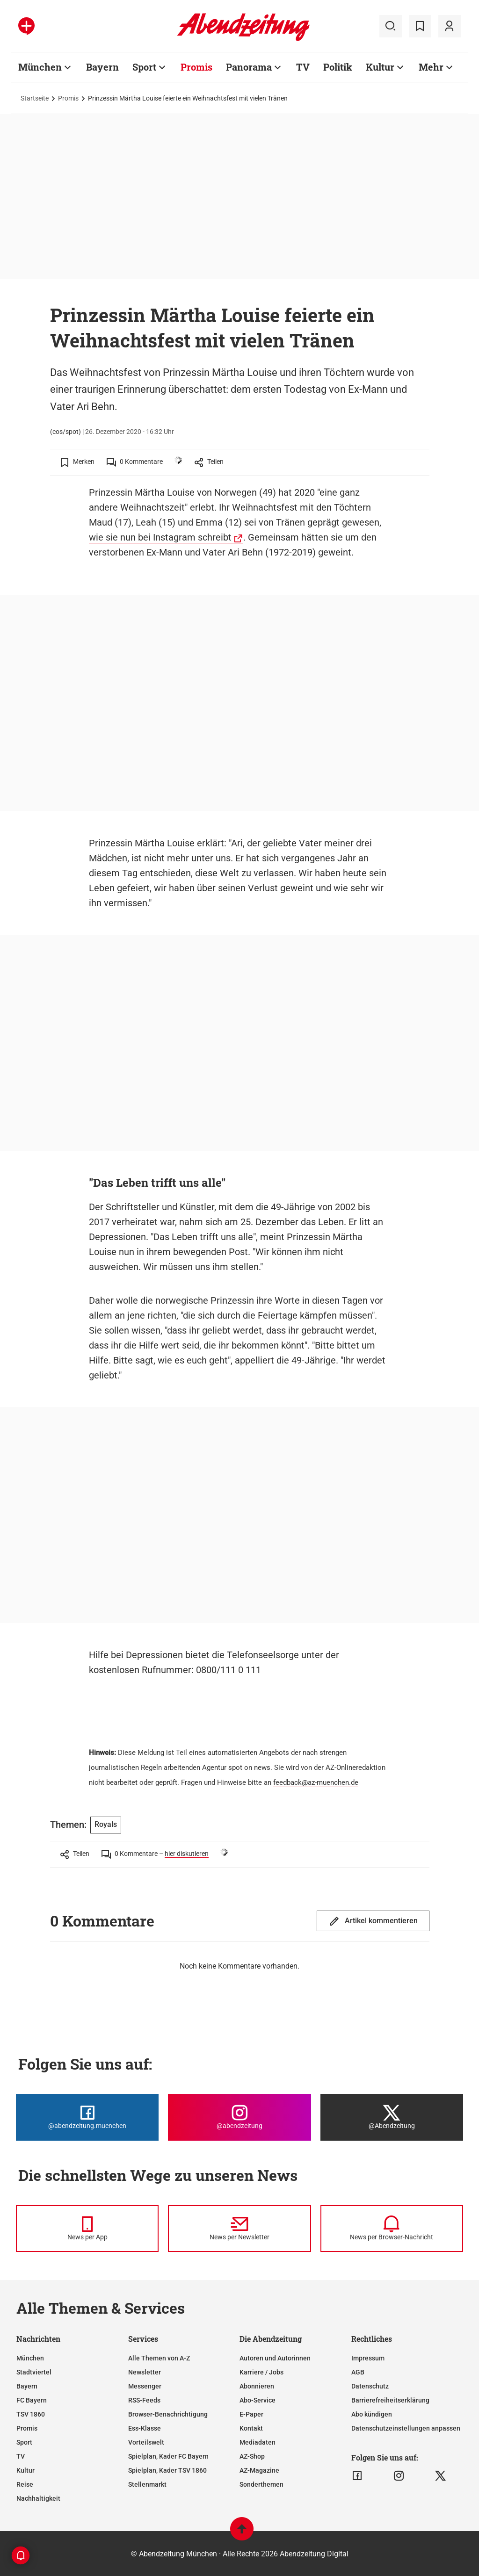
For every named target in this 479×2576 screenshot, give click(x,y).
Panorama (249, 67)
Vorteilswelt (146, 2442)
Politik (337, 67)
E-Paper (251, 2414)
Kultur (380, 67)
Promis (196, 67)
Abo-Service (258, 2400)
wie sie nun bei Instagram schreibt (160, 537)
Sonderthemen (261, 2484)
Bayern (102, 67)
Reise (24, 2484)
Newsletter (144, 2372)
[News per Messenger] (87, 2228)
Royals (105, 1824)
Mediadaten (258, 2442)
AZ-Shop (252, 2456)
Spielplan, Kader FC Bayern (168, 2456)
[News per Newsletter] (239, 2228)
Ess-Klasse (144, 2428)
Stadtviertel (33, 2372)
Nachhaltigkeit (38, 2498)
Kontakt (251, 2428)
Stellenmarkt (147, 2484)
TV (303, 67)
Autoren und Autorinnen (275, 2358)
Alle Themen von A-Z (159, 2358)
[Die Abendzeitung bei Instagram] (239, 2117)
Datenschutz (370, 2386)
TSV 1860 (30, 2414)
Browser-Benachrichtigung (168, 2414)
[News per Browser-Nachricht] (391, 2228)
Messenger (144, 2386)
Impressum (368, 2358)
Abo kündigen (371, 2414)
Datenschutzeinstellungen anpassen (405, 2428)
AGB (357, 2372)
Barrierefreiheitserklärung (390, 2400)
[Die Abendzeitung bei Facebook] (87, 2117)
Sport (144, 67)
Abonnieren (257, 2386)
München (40, 67)
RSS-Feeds (144, 2400)
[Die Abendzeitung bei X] (391, 2117)
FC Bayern (31, 2400)
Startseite (35, 98)
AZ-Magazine (259, 2470)
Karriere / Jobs (261, 2372)
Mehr (431, 67)
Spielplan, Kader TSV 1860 (167, 2470)
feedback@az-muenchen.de (315, 1782)
